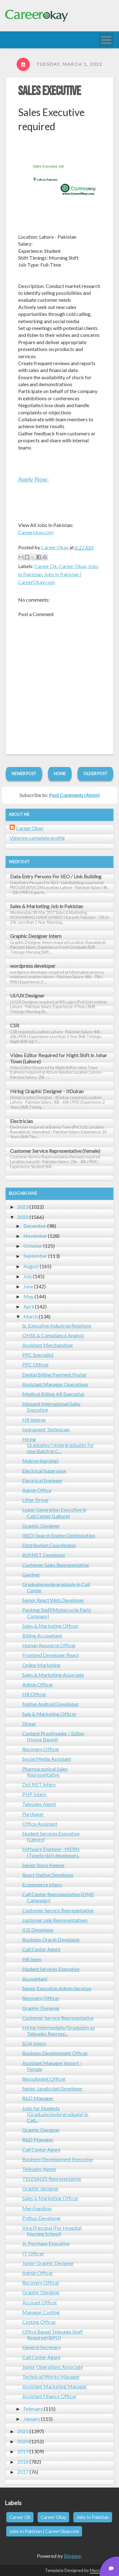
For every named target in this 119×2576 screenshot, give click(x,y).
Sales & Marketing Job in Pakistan (46, 906)
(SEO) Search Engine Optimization (58, 1535)
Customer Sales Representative (55, 1565)
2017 (22, 2472)
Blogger (72, 2556)
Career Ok (45, 566)
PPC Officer (35, 1364)
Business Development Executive (57, 2159)
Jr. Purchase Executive (46, 2243)
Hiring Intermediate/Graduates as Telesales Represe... (58, 2030)
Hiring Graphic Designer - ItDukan (47, 1091)
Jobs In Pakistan (92, 2517)
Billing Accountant (42, 1635)
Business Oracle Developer (51, 1939)
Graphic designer (40, 2188)
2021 (22, 2431)
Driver (29, 1724)
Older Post (95, 773)
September (35, 1256)
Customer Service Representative (58, 1910)
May (28, 1296)
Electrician (21, 1121)
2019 (22, 2451)
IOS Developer (38, 1930)
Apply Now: (33, 479)
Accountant (34, 1979)
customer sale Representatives (55, 1920)
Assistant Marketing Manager (54, 2386)
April (28, 1306)
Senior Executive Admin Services (56, 1988)
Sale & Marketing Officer (49, 1714)
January (31, 2419)
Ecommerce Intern (42, 1884)
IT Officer (33, 2253)
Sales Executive (49, 91)
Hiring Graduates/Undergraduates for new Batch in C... (58, 1445)
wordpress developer (32, 966)
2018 (22, 2462)
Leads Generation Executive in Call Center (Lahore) (54, 1513)
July (27, 1276)
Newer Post (24, 773)
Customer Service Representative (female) (55, 1151)
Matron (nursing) (40, 1461)
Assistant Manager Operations (55, 1384)
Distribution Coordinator (49, 1545)
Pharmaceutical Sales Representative (45, 1772)
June (28, 1286)
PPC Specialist (38, 1355)
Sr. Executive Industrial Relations (56, 1325)
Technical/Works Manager (51, 2377)
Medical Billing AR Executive (53, 1394)
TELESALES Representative (51, 2179)
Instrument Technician (46, 1429)
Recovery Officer (40, 1749)
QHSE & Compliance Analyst (53, 1335)
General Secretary (41, 2347)
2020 (22, 2441)
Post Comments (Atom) (74, 795)
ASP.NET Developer (43, 1555)
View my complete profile (37, 838)
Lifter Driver (35, 1500)
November (35, 1236)
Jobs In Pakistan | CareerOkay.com (44, 2531)
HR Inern (31, 1959)
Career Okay (72, 566)
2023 (22, 1207)
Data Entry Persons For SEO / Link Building (55, 876)
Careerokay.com (36, 532)
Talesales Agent (39, 1804)
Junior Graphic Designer (48, 2263)
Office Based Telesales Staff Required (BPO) (52, 2334)
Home (60, 773)
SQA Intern (34, 2043)
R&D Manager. (38, 2098)
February (33, 2409)
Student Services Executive (51, 1969)
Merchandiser (37, 2208)
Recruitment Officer (44, 2079)
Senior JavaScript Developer (52, 2088)
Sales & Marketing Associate (53, 1675)
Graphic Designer (41, 1526)
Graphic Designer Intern (35, 936)
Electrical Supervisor (44, 1471)
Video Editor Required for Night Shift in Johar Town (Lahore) (58, 1058)
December (34, 1226)
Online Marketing (41, 1665)
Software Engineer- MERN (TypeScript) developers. (51, 1852)
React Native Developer (48, 1875)
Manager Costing (41, 2312)
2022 (22, 1217)
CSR (14, 1025)
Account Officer (39, 2302)
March (30, 1316)
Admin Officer (37, 1684)
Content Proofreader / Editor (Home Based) (53, 1736)
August (31, 1266)
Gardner (31, 1575)
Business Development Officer (55, 2053)
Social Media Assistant (46, 1759)
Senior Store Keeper (43, 1865)
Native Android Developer (50, 1704)
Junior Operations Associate (52, 2367)
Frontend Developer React (50, 1655)
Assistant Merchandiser (47, 1345)
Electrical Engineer (42, 1480)
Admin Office (36, 1490)
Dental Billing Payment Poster (54, 1374)
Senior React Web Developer (53, 1600)
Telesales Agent (39, 2169)
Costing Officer (39, 2322)
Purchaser (33, 1814)
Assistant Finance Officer (49, 2396)
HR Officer (34, 1694)
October (32, 1246)
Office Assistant (39, 1824)
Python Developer (41, 2218)
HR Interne (34, 1420)
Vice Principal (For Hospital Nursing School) (51, 2231)
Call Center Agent (41, 1949)
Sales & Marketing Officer (50, 1626)
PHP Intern (34, 1794)
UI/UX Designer (27, 995)
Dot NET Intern (39, 1784)
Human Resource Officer (49, 1645)
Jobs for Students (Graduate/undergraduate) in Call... (55, 2114)
